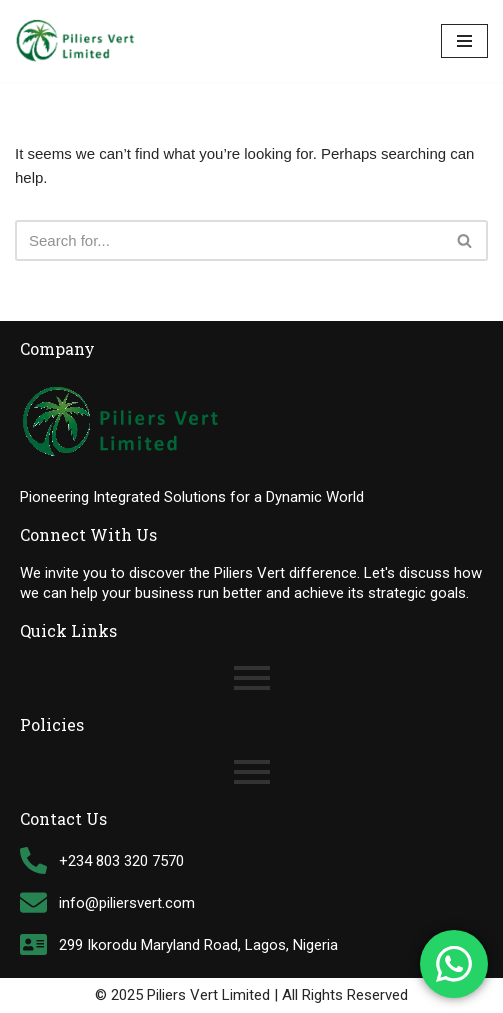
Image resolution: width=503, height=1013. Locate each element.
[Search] (229, 240)
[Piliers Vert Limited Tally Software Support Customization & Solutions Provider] (75, 41)
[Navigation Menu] (464, 41)
